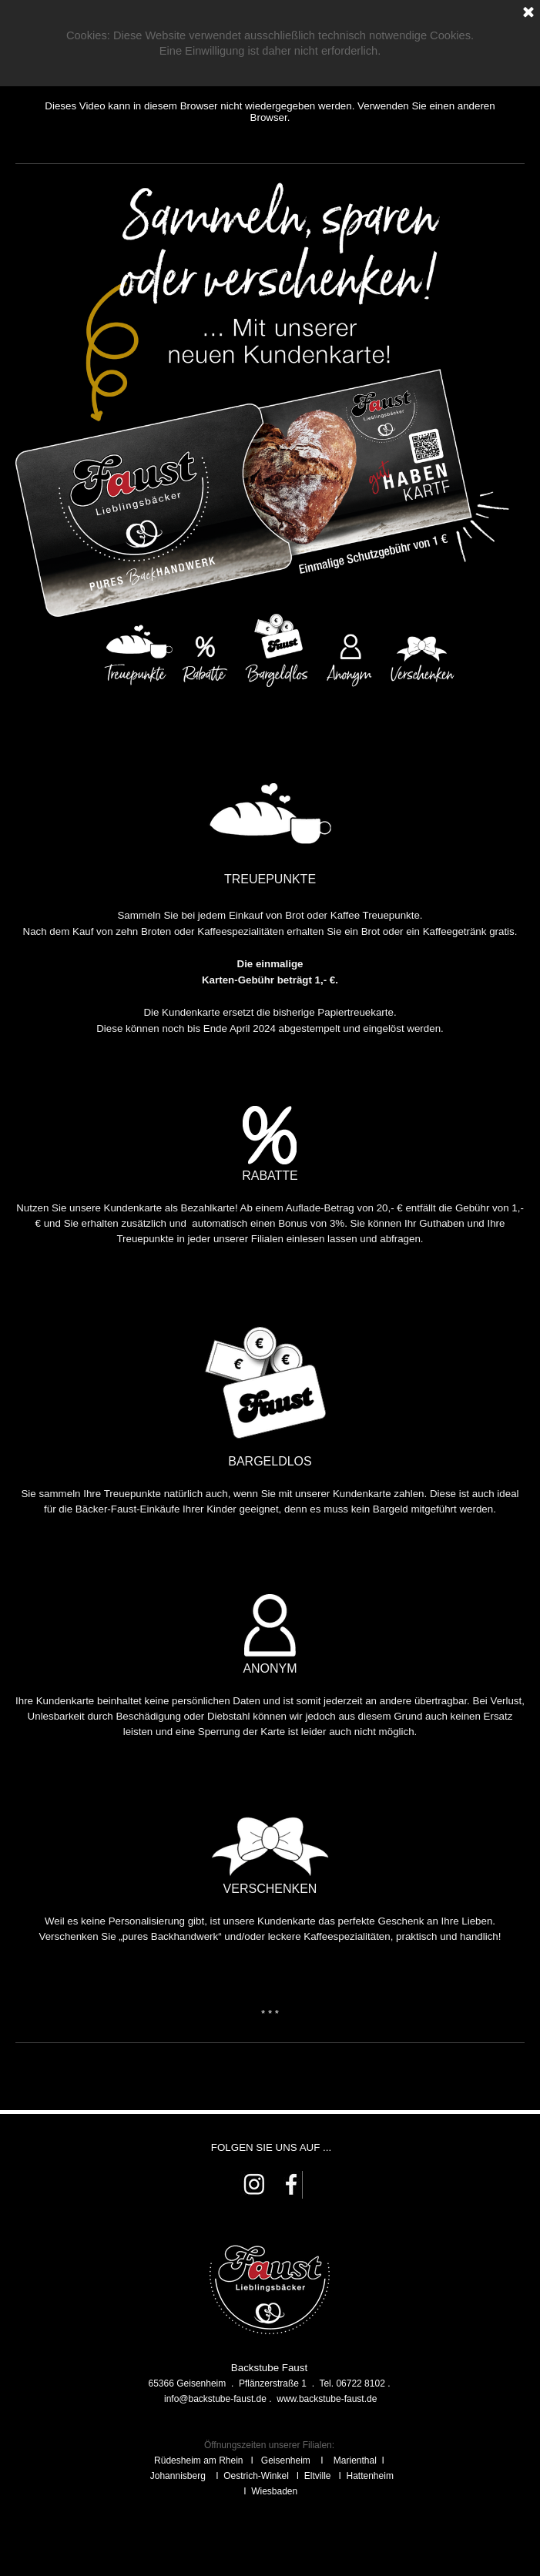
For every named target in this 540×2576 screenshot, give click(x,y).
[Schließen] (528, 13)
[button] (215, 2398)
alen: (324, 2445)
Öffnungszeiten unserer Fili (259, 2445)
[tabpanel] (270, 1129)
